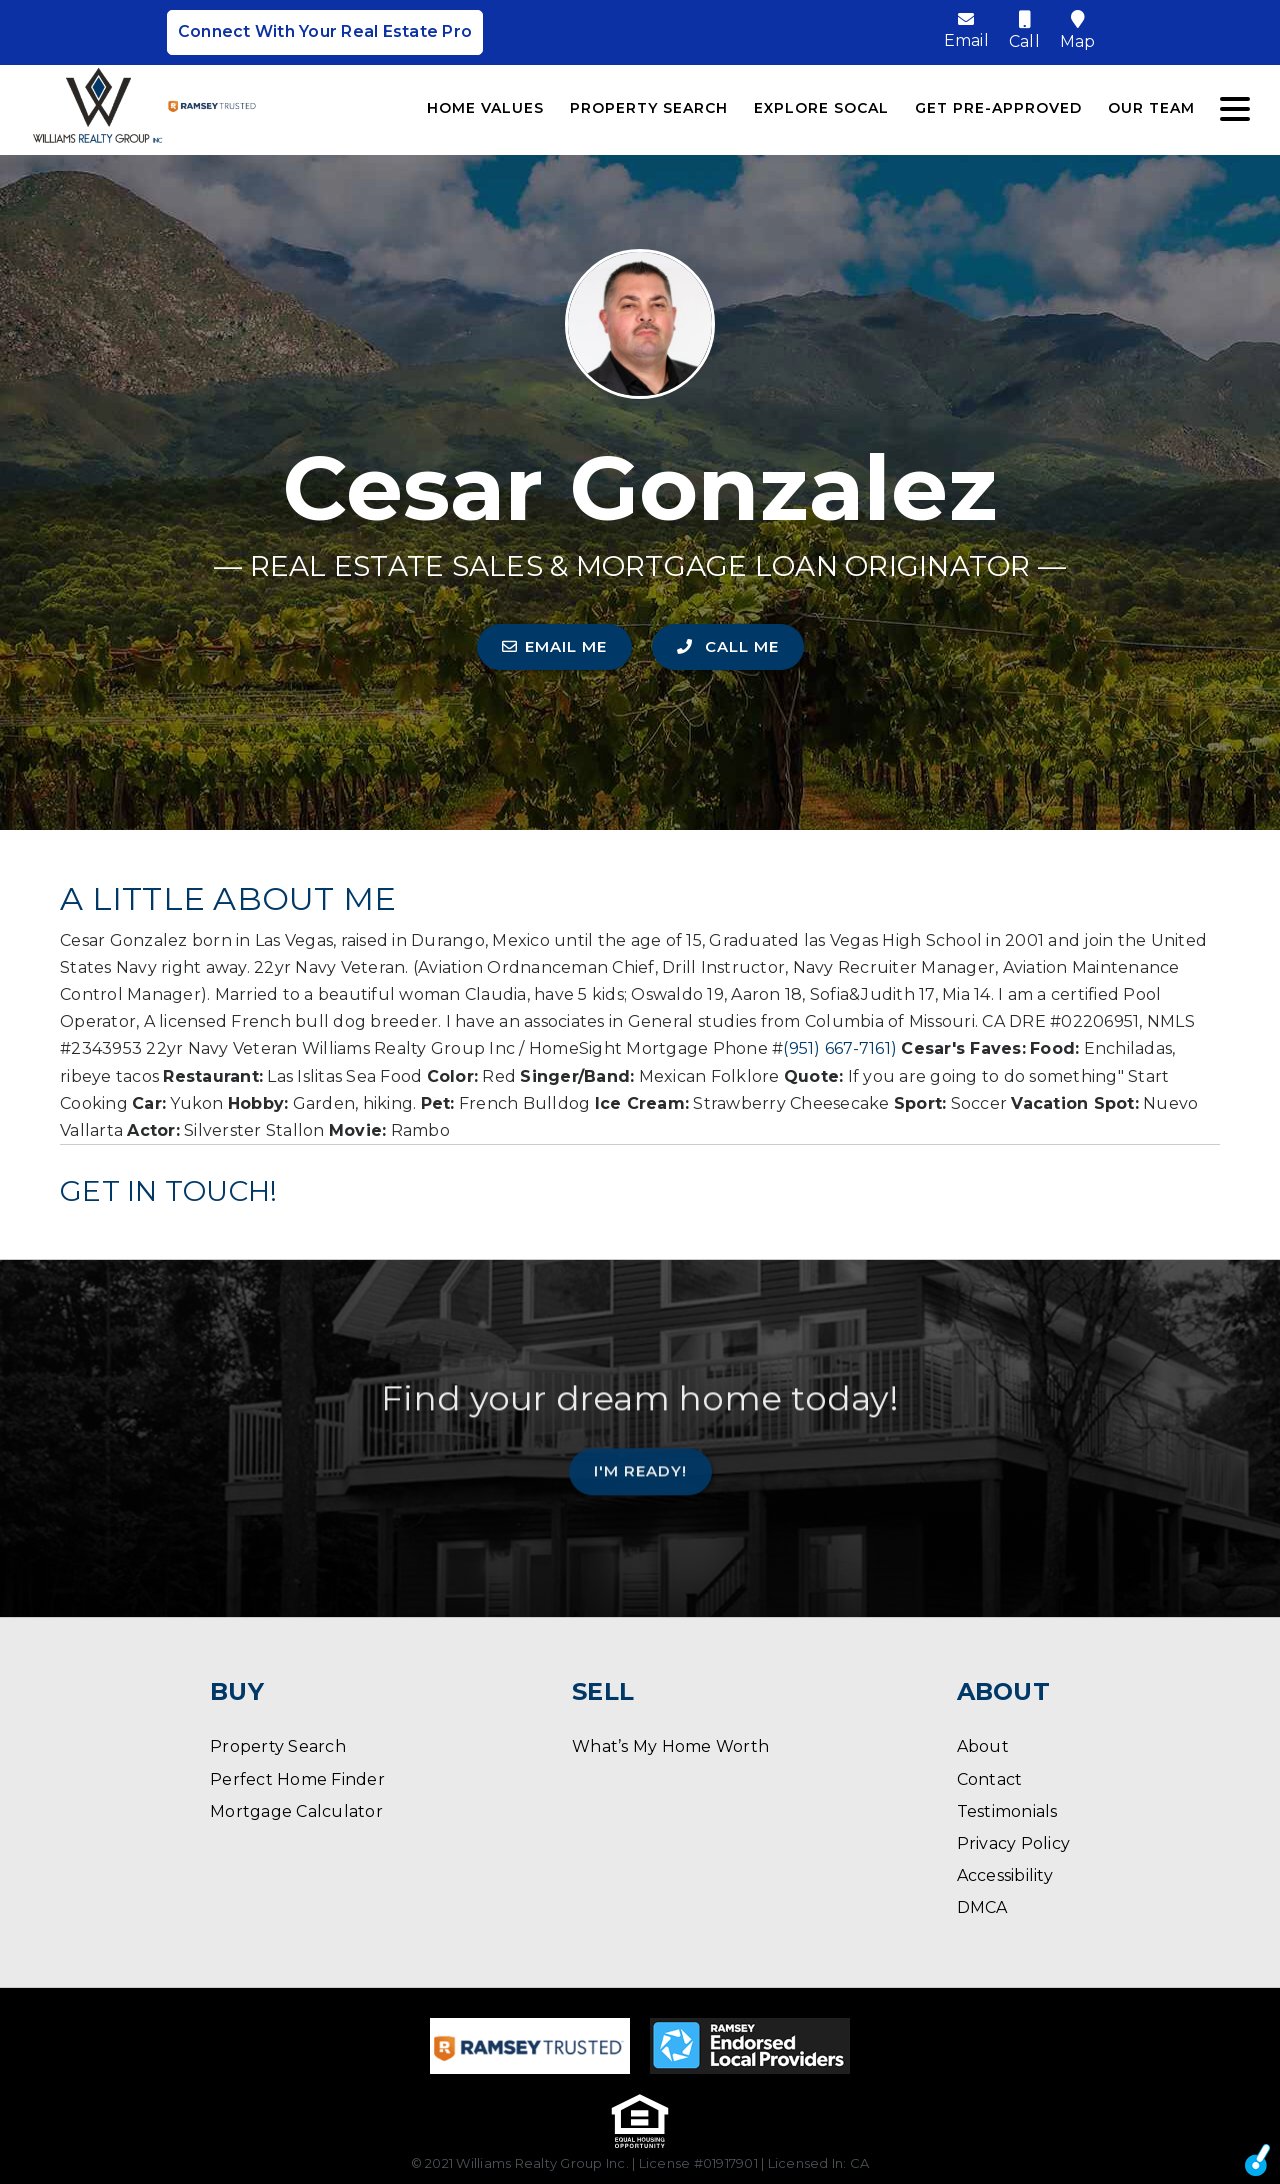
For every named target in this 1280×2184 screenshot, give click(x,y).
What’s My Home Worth (670, 1746)
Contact (990, 1779)
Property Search (649, 108)
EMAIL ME (554, 646)
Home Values (485, 108)
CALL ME (728, 646)
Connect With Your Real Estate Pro (325, 32)
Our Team (1151, 108)
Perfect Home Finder (297, 1779)
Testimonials (1007, 1811)
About (983, 1746)
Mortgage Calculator (296, 1811)
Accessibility (1005, 1875)
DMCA (982, 1907)
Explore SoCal (821, 108)
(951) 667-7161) (840, 1048)
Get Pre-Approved (998, 108)
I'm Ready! (640, 1455)
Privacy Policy (1014, 1843)
